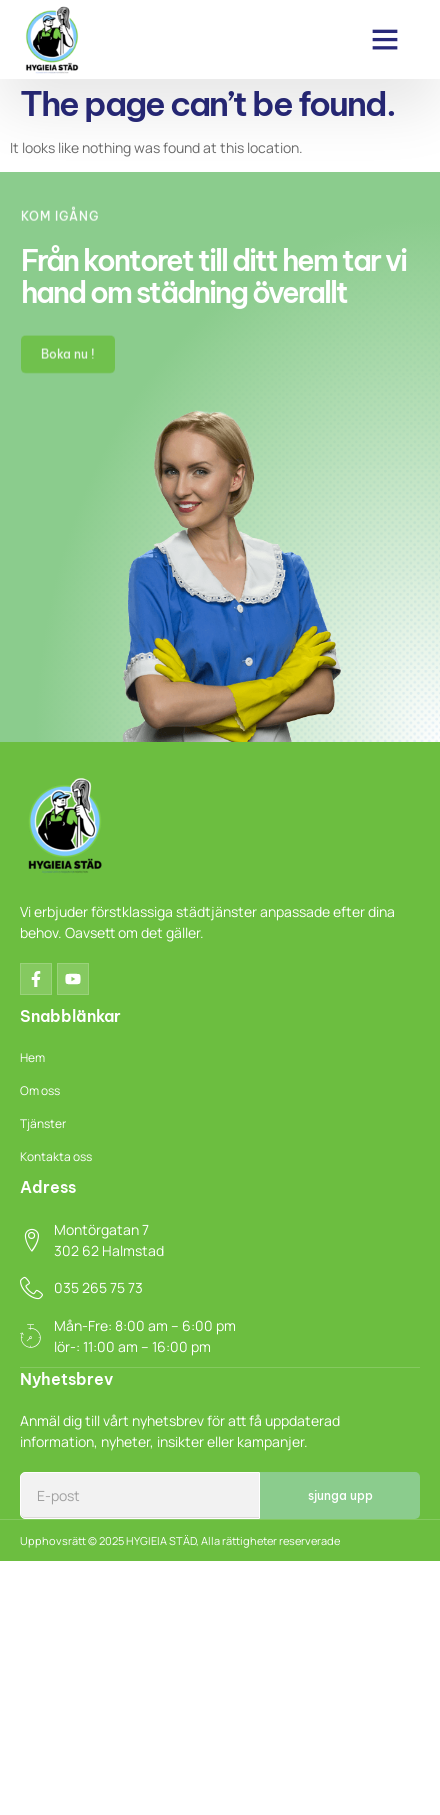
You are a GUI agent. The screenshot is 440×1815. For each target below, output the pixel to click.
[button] (385, 39)
